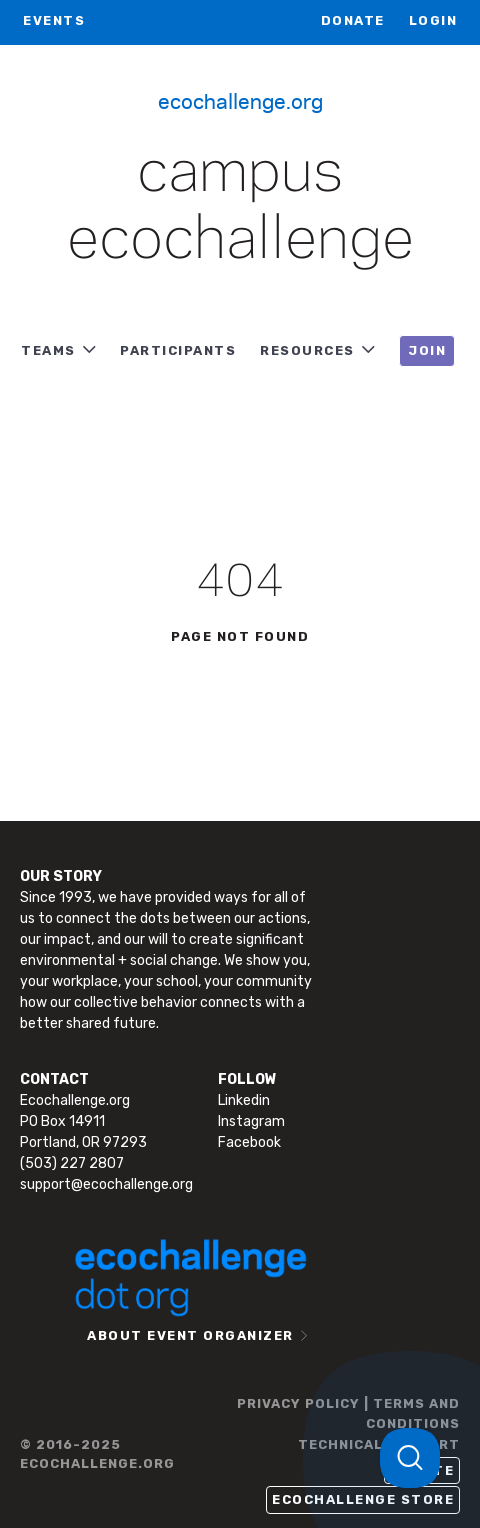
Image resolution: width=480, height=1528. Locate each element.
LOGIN (433, 20)
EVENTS (54, 20)
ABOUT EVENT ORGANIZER (190, 1335)
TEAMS (48, 350)
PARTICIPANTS (178, 350)
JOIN (427, 350)
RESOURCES (307, 350)
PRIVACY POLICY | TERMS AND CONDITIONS (348, 1413)
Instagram (251, 1121)
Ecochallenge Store (363, 1499)
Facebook (249, 1142)
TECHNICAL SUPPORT (379, 1444)
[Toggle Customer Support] (410, 1458)
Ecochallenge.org (240, 100)
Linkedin (244, 1100)
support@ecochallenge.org (106, 1184)
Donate (353, 20)
